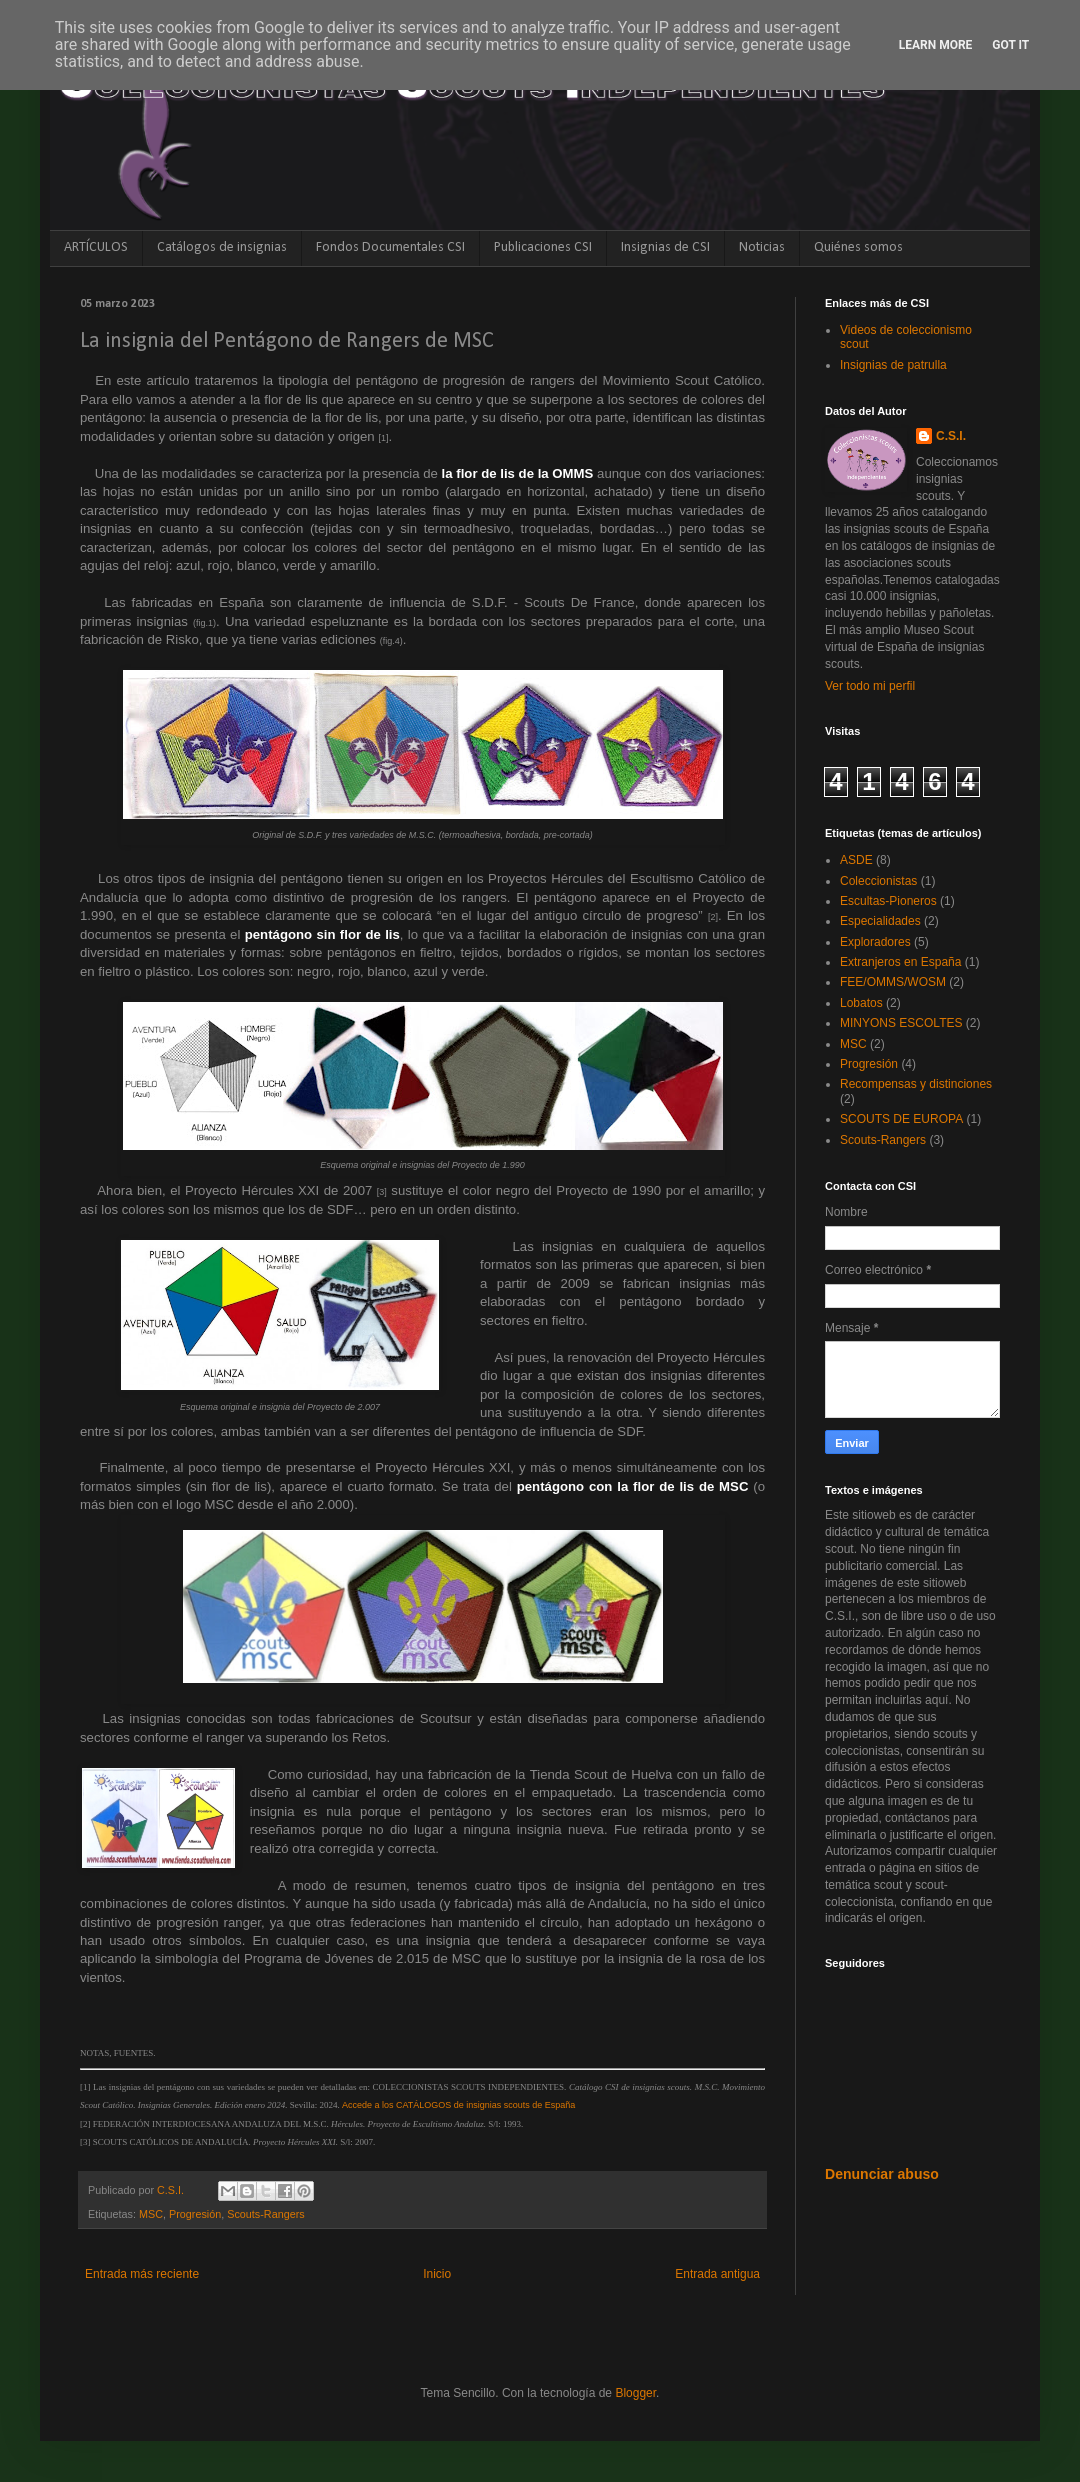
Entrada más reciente (142, 2274)
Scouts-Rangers (265, 2214)
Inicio (437, 2274)
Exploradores (875, 942)
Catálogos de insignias (222, 247)
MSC (151, 2214)
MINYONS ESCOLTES (901, 1023)
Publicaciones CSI (543, 247)
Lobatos (861, 1003)
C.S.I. (951, 436)
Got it (1010, 45)
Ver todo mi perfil (870, 686)
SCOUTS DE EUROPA (901, 1119)
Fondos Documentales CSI (390, 247)
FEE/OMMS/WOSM (893, 982)
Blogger (635, 2393)
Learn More (936, 45)
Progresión (195, 2214)
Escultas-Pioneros (888, 901)
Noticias (762, 247)
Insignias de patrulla (893, 365)
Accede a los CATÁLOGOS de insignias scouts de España (458, 2105)
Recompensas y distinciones (916, 1084)
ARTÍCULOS (96, 247)
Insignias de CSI (665, 247)
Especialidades (880, 921)
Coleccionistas (878, 881)
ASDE (856, 860)
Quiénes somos (858, 247)
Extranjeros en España (900, 962)
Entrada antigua (717, 2274)
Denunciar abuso (882, 2174)
